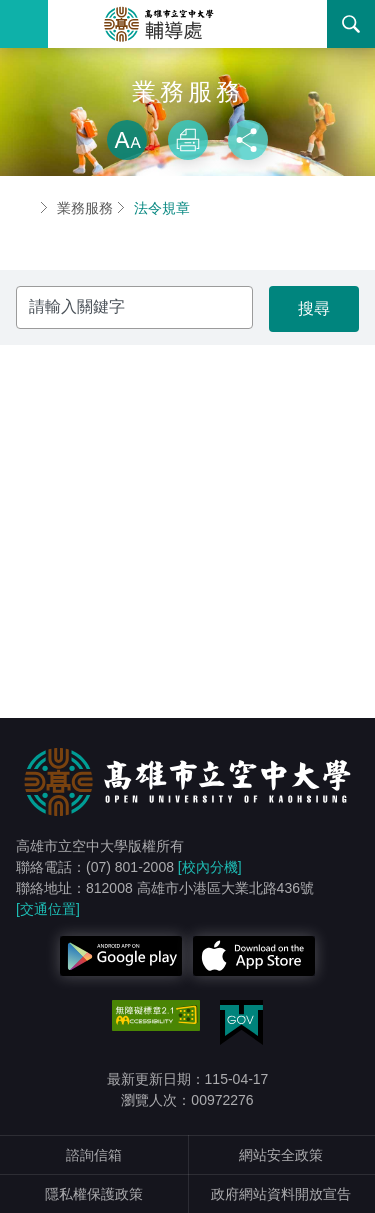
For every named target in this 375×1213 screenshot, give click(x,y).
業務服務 (85, 208)
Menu (24, 24)
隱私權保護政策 (94, 1194)
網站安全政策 (281, 1155)
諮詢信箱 (94, 1155)
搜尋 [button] (351, 24)
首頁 (24, 208)
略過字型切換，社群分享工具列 (188, 100)
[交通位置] (48, 909)
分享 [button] (248, 140)
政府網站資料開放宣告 (281, 1194)
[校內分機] (210, 867)
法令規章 (162, 208)
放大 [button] (127, 140)
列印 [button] (188, 140)
